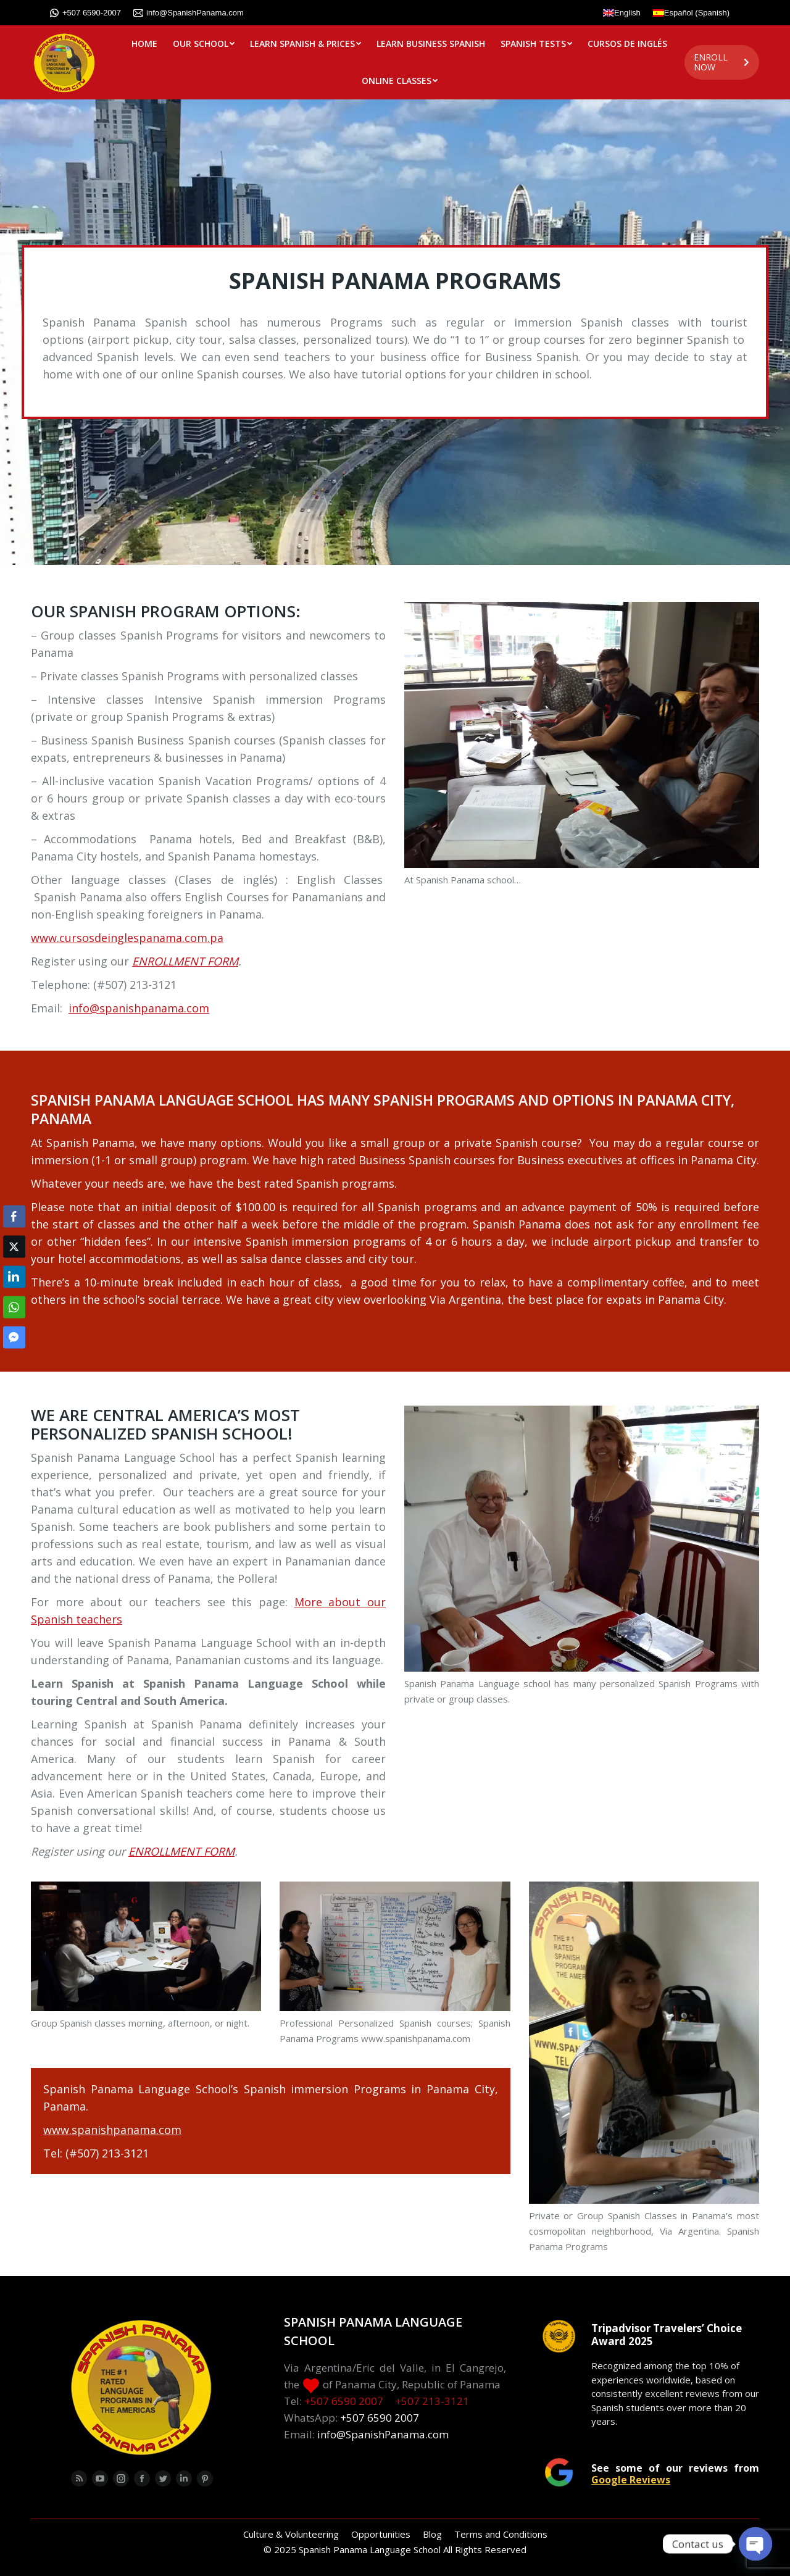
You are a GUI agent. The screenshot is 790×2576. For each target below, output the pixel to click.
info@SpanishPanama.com (188, 13)
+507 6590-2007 (85, 13)
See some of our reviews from (675, 2473)
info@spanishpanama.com (139, 1008)
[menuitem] (144, 43)
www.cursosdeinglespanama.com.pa (127, 937)
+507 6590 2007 (343, 2401)
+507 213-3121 (432, 2401)
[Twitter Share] (14, 1246)
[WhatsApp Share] (14, 1307)
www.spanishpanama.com (112, 2129)
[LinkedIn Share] (14, 1276)
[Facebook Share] (14, 1216)
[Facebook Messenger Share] (14, 1337)
